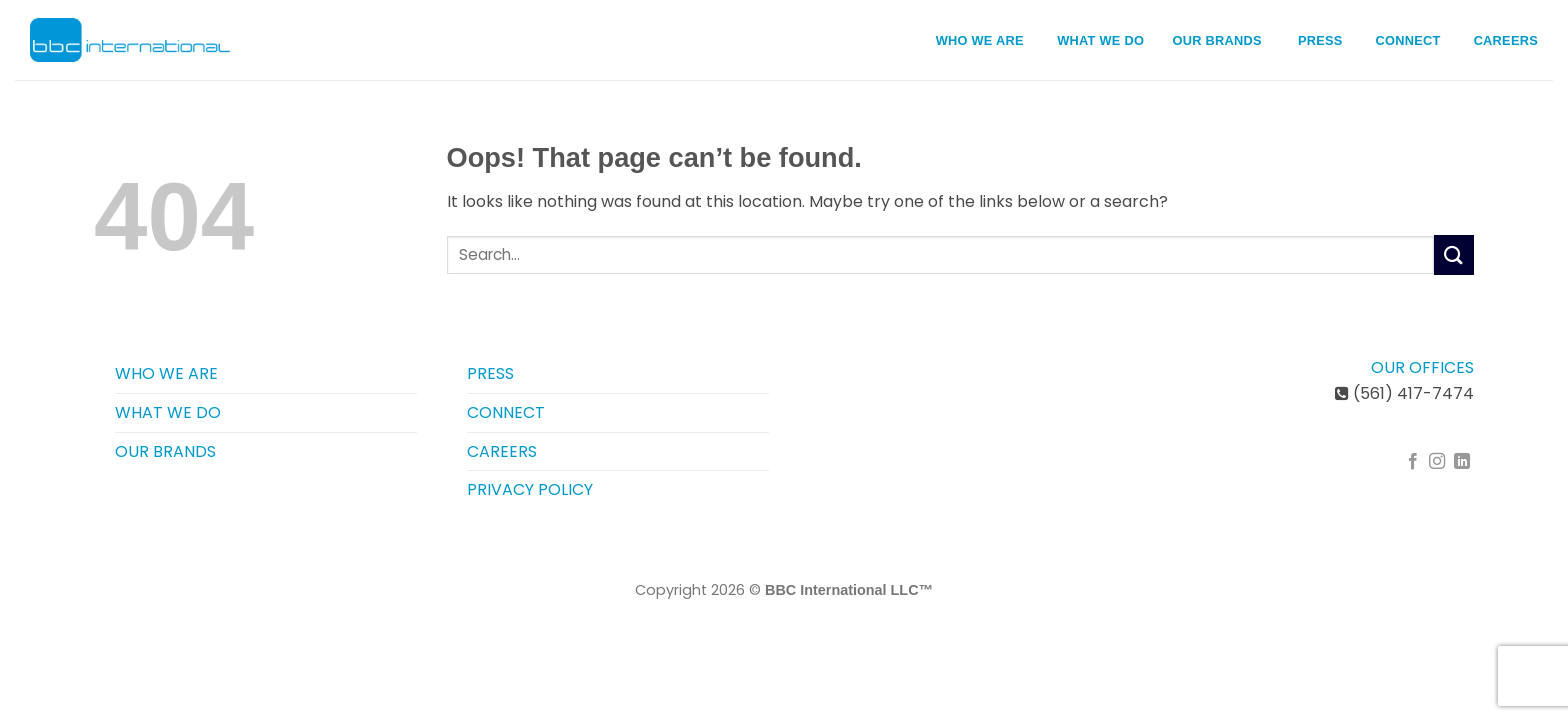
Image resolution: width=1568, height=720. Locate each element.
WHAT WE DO (1107, 39)
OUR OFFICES (1422, 367)
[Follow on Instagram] (1437, 462)
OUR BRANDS (1217, 40)
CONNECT (1408, 40)
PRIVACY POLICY (530, 489)
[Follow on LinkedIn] (1462, 462)
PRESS (1320, 40)
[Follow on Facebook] (1413, 462)
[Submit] (1454, 254)
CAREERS (1506, 40)
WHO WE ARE (987, 39)
